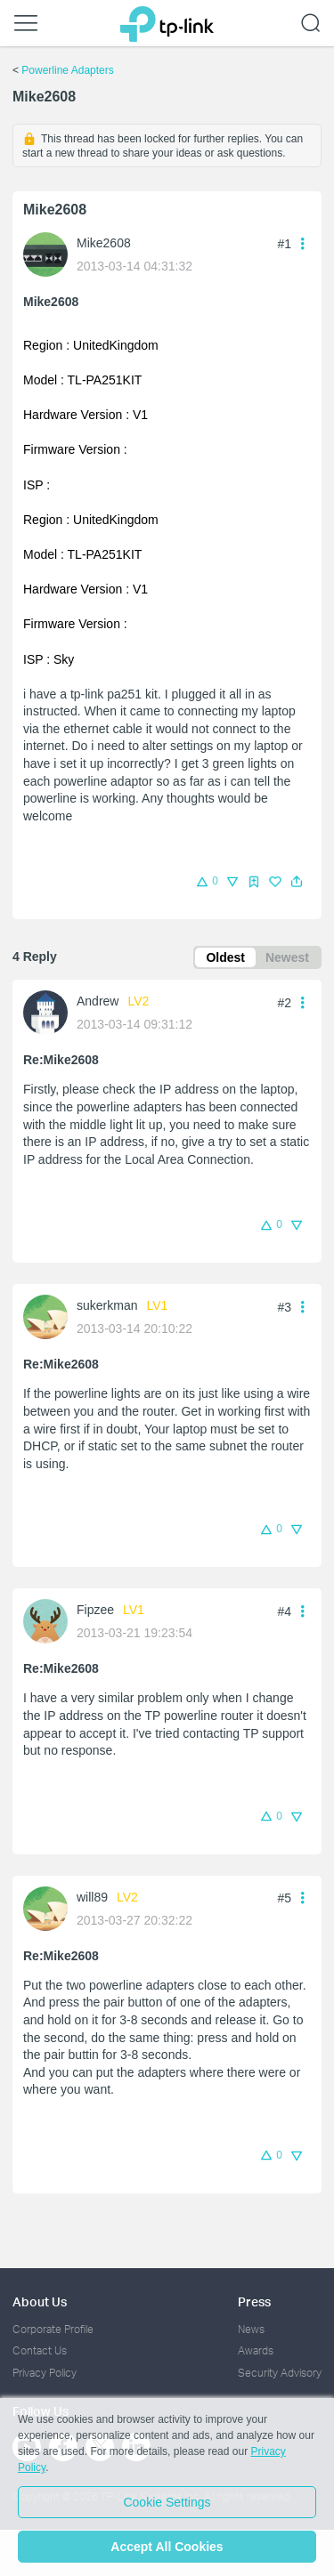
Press (254, 2301)
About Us (39, 2301)
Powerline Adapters (67, 70)
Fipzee (95, 1610)
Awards (255, 2350)
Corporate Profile (53, 2329)
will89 (92, 1897)
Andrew (97, 1001)
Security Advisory (280, 2372)
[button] (296, 882)
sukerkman (107, 1305)
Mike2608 (104, 243)
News (251, 2329)
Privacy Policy (44, 2372)
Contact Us (39, 2350)
